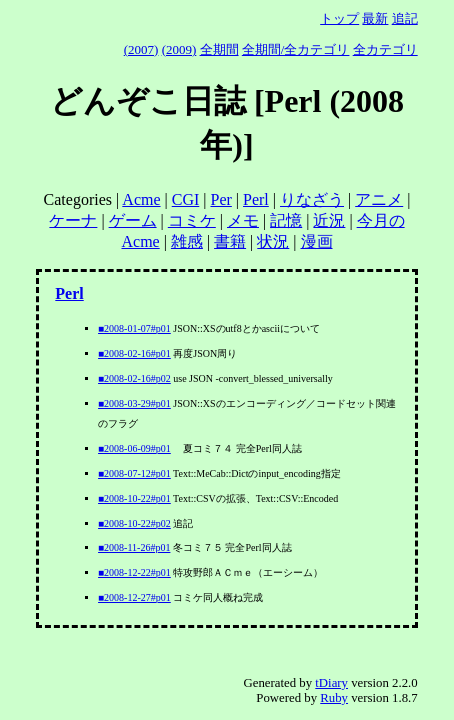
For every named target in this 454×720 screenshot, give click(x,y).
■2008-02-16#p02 (134, 378)
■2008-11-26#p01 (134, 547)
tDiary (331, 683)
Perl (256, 199)
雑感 (187, 241)
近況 (329, 220)
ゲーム (133, 220)
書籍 (230, 241)
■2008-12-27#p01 (134, 597)
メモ (243, 220)
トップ (339, 18)
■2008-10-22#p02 (134, 523)
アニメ (379, 199)
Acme (141, 199)
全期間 (219, 49)
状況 (273, 241)
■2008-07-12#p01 (134, 473)
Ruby (334, 698)
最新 (375, 18)
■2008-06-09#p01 (134, 448)
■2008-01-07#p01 (134, 328)
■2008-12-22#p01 (134, 572)
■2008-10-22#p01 (134, 498)
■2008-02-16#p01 (134, 353)
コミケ (192, 220)
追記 (405, 18)
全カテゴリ (385, 49)
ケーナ (73, 220)
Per (221, 199)
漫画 (317, 241)
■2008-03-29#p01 (134, 403)
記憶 (286, 220)
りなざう (312, 199)
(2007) (141, 49)
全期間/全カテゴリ (296, 49)
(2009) (179, 49)
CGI (186, 199)
